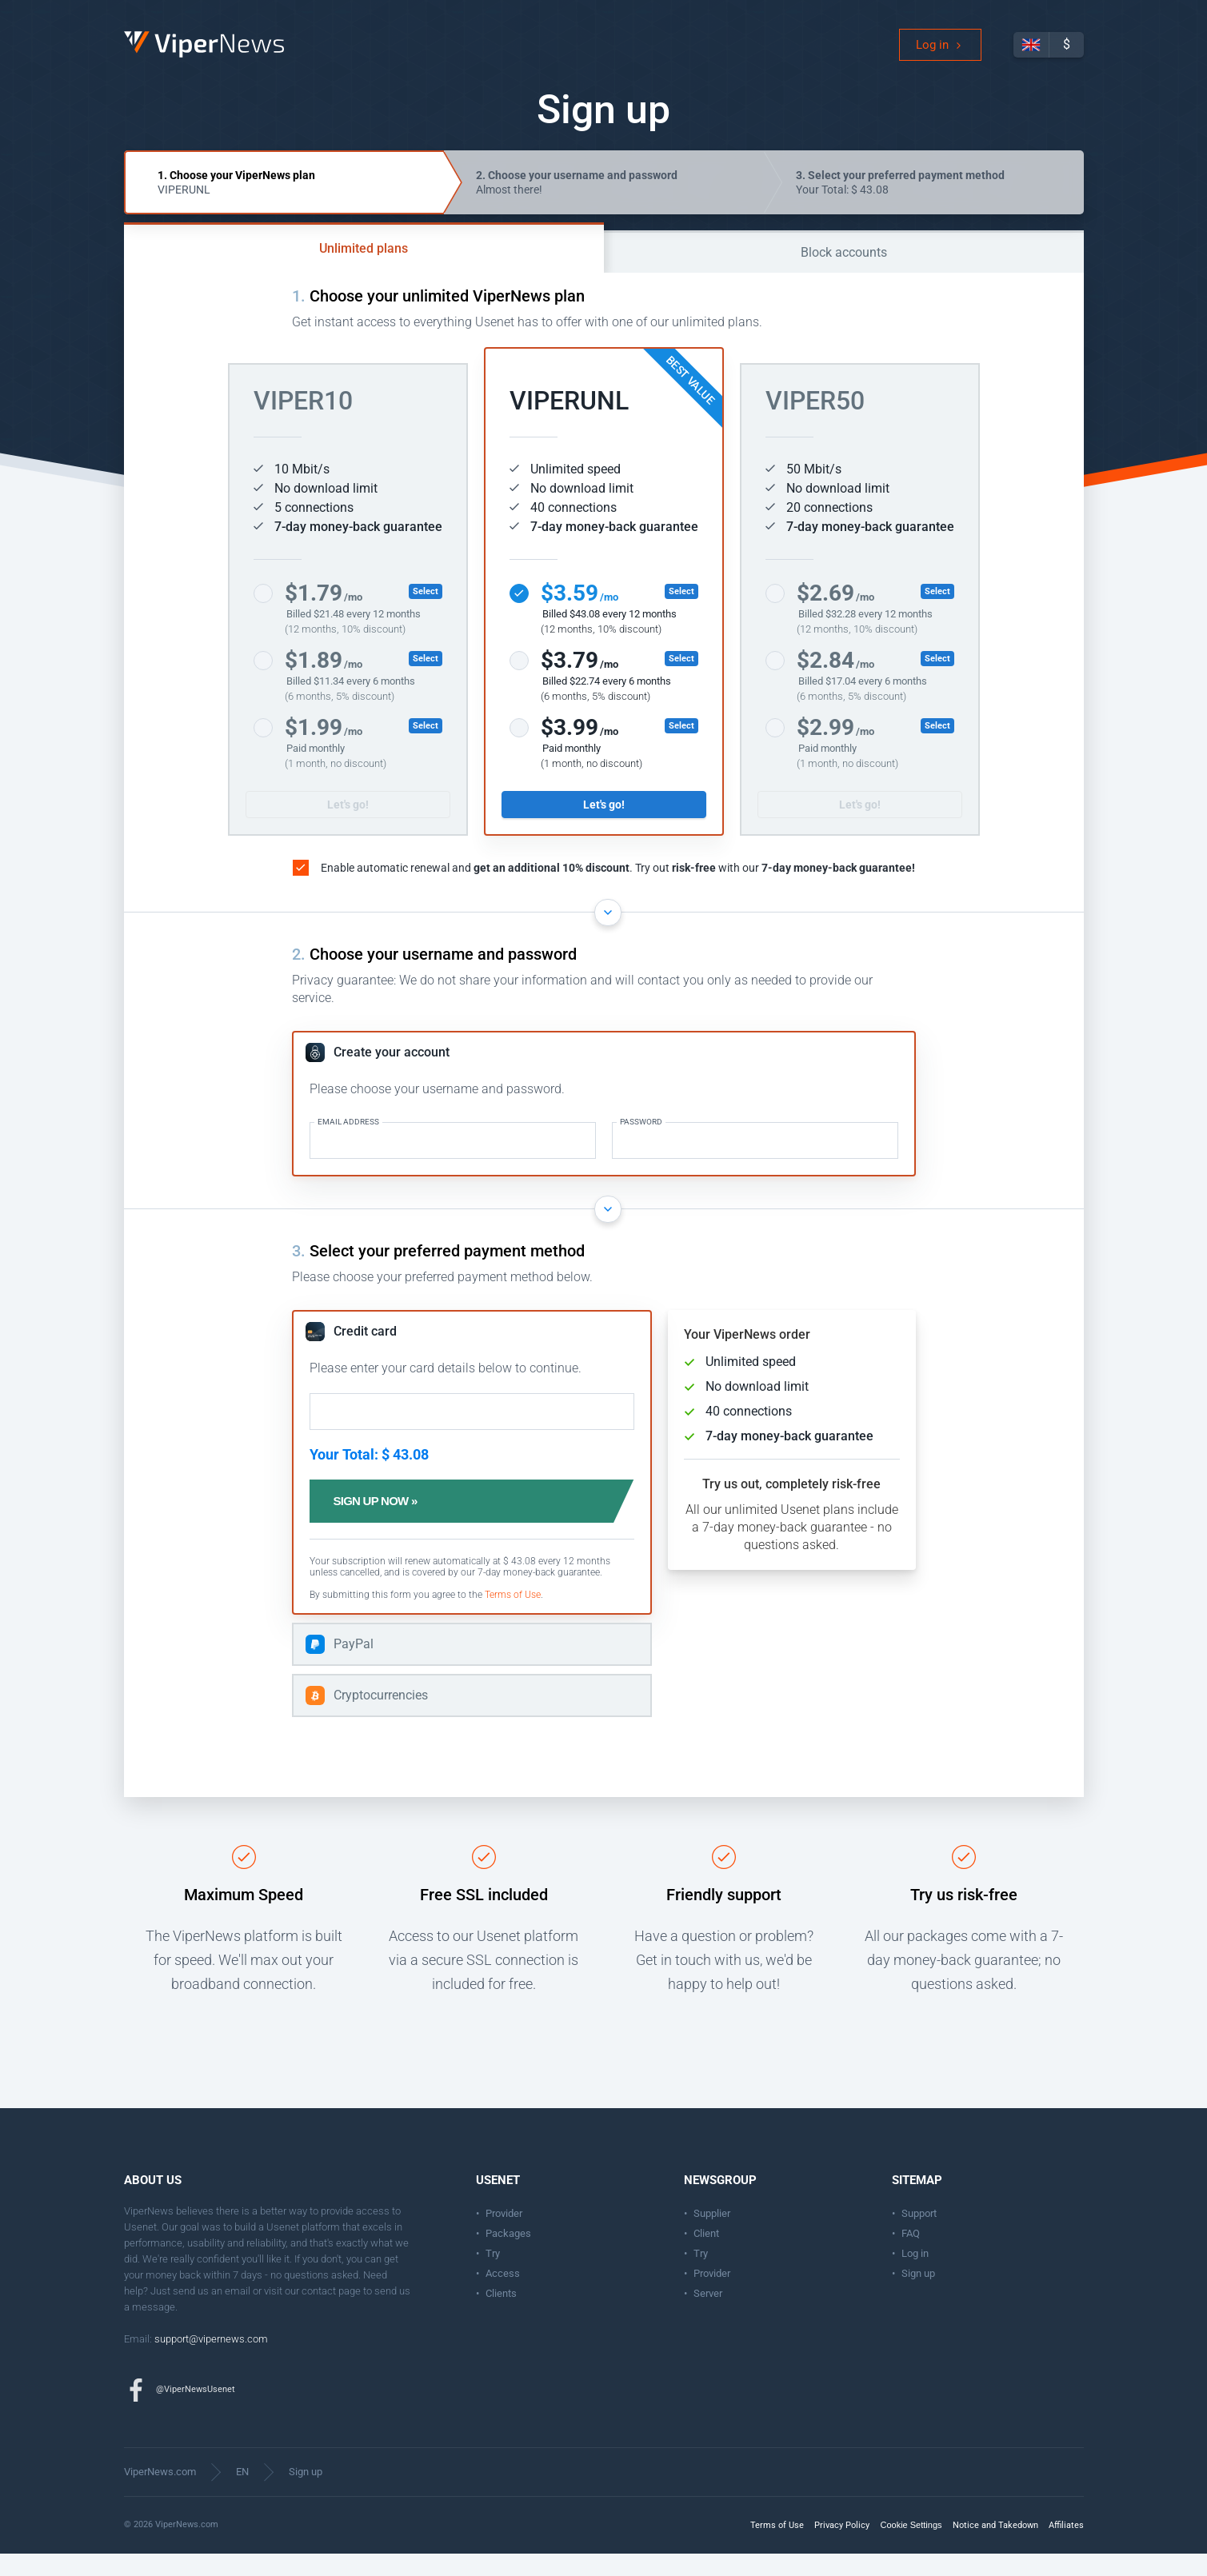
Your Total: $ (900, 204)
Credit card (365, 1353)
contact (319, 2313)
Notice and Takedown (995, 2547)
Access (503, 2296)
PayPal (354, 1666)
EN (242, 2494)
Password (641, 1144)
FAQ (910, 2256)
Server (707, 2316)
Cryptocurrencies (381, 1717)
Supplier (711, 2236)
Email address (348, 1144)
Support (919, 2236)
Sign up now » (408, 1524)
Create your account (392, 1074)
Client (706, 2256)
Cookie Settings (910, 2547)
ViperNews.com (160, 2494)
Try (493, 2276)
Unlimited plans (363, 270)
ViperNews (127, 43)
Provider (504, 2236)
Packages (508, 2256)
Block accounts (844, 274)
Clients (501, 2316)
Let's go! (348, 827)
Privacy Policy (841, 2547)
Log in (932, 56)
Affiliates (1066, 2547)
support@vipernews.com (211, 2361)
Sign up (918, 2296)
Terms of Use (513, 1617)
